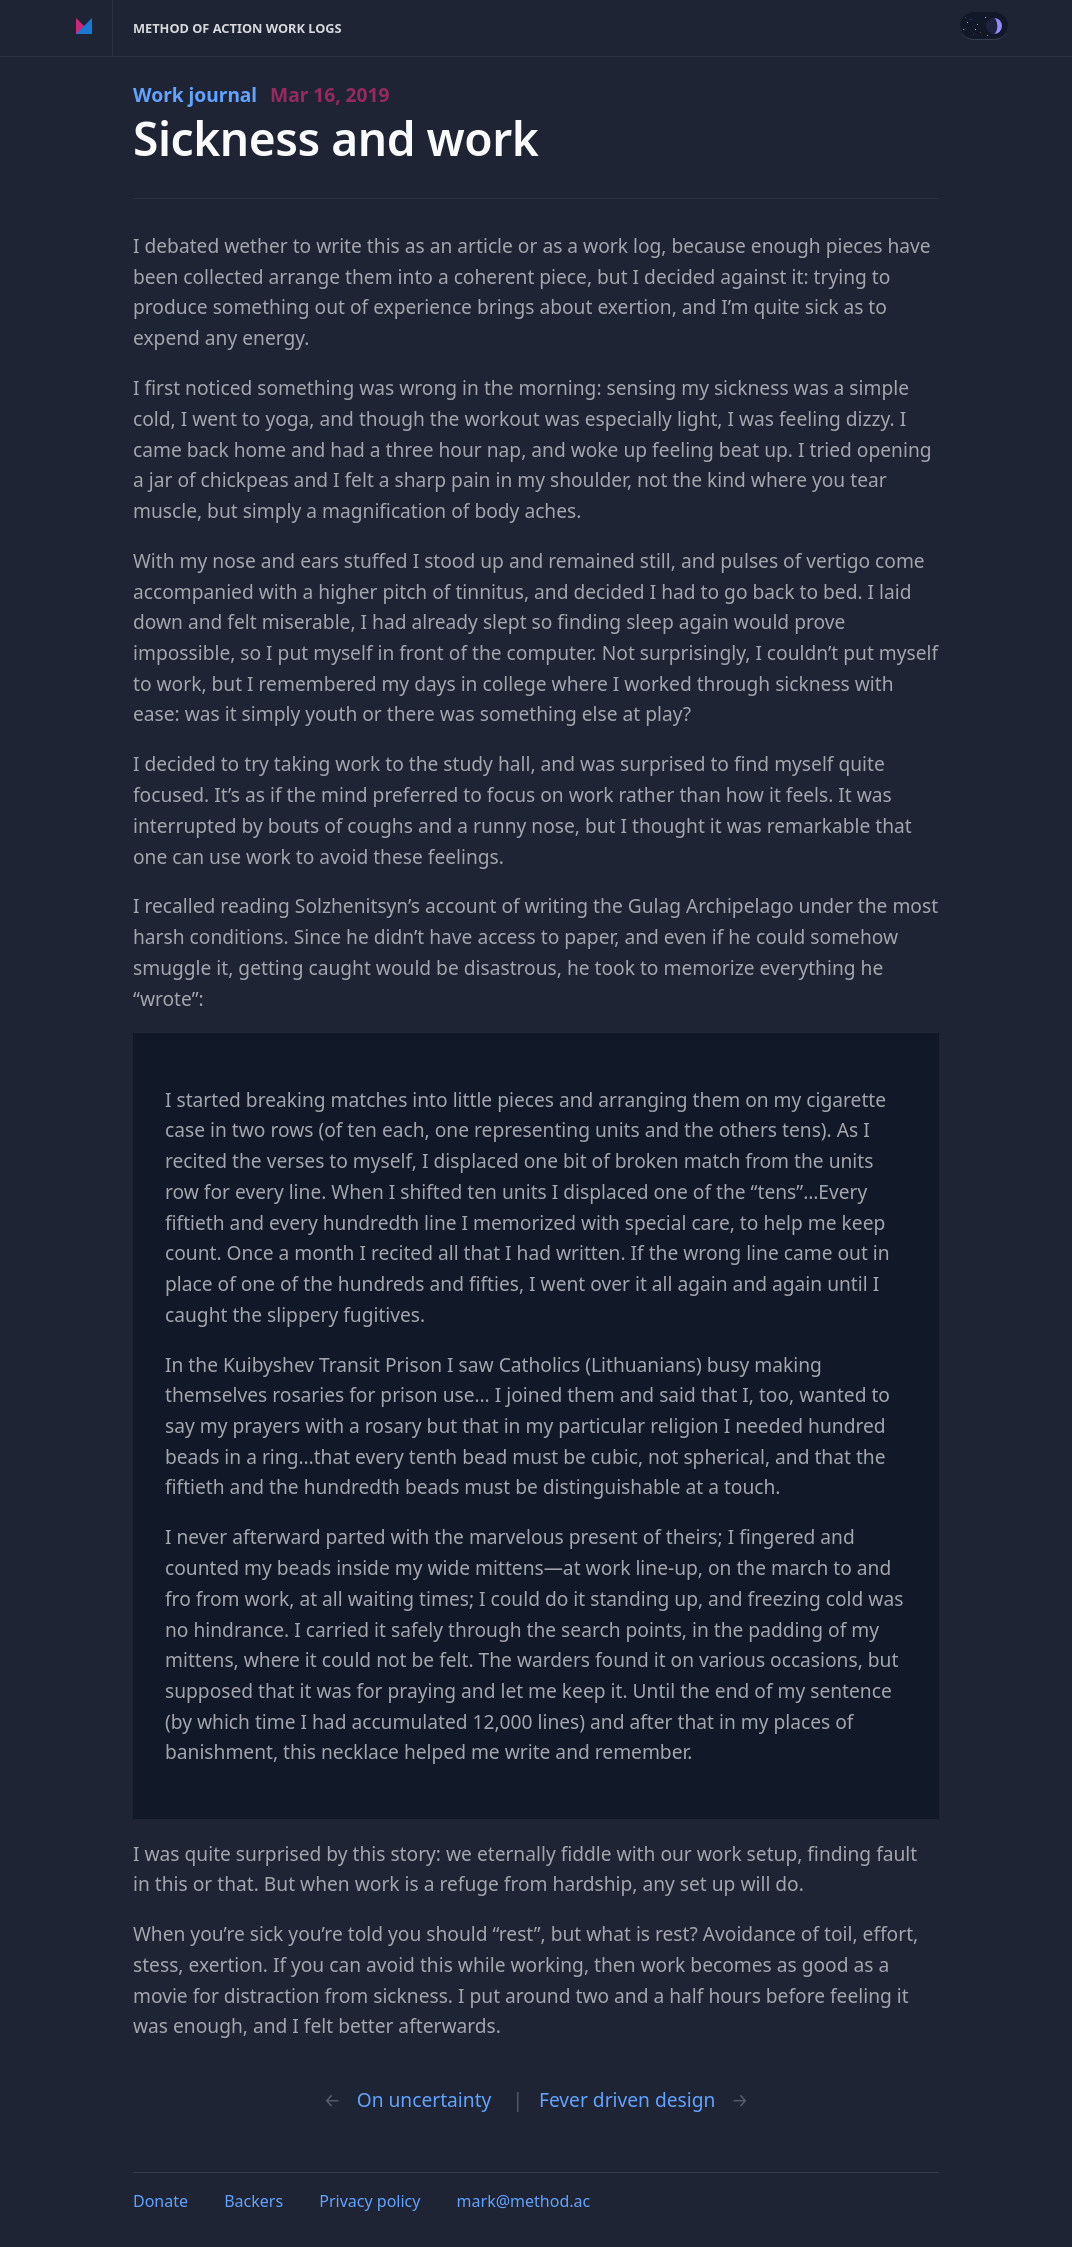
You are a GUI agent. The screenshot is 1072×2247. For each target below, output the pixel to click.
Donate (160, 2201)
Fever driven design (627, 2099)
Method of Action (84, 28)
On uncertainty (424, 2099)
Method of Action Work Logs (237, 28)
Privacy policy (369, 2201)
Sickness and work (336, 138)
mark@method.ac (524, 2201)
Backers (253, 2201)
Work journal (261, 94)
